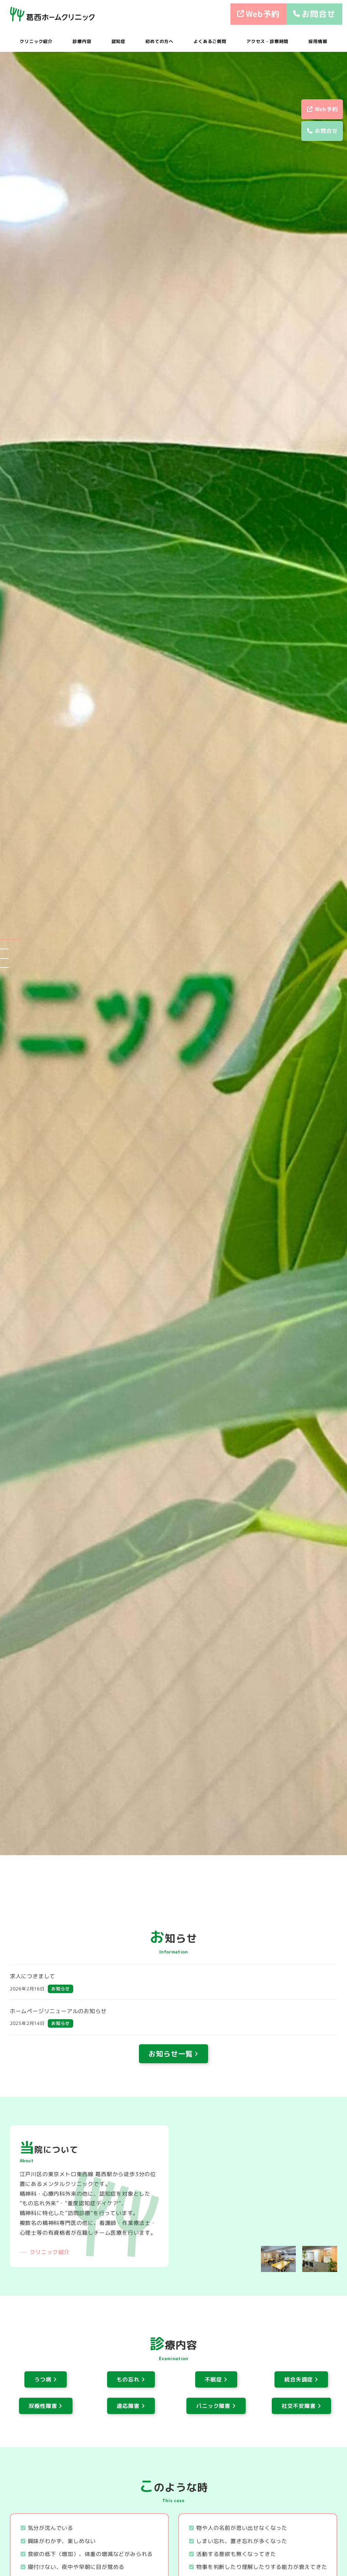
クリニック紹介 (50, 2252)
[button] (11, 939)
